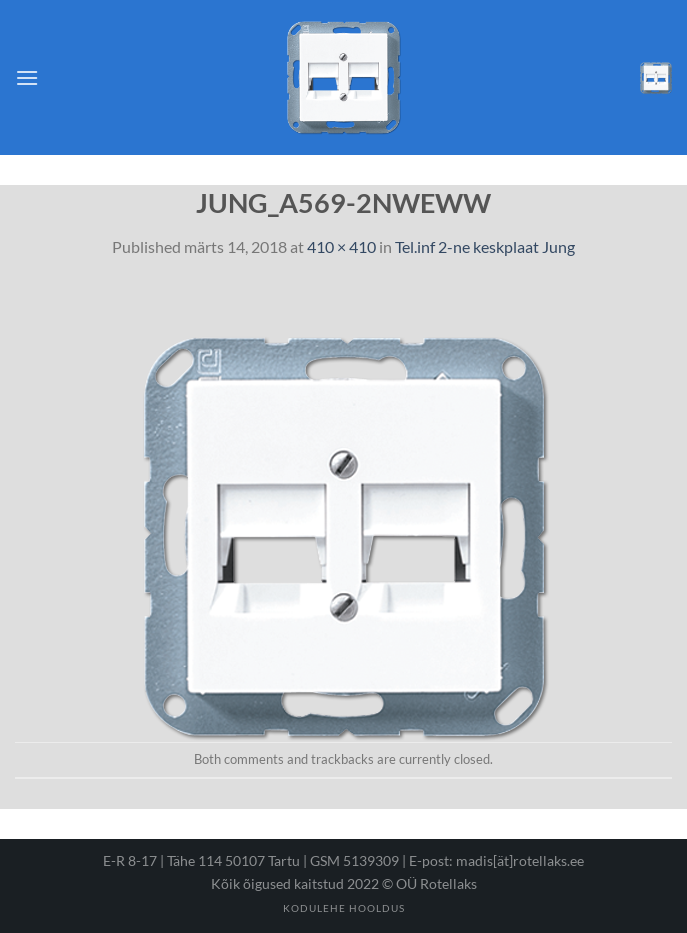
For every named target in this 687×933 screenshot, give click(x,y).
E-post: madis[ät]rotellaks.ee (496, 860)
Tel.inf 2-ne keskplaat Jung (485, 246)
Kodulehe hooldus (344, 908)
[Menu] (27, 77)
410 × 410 (341, 246)
